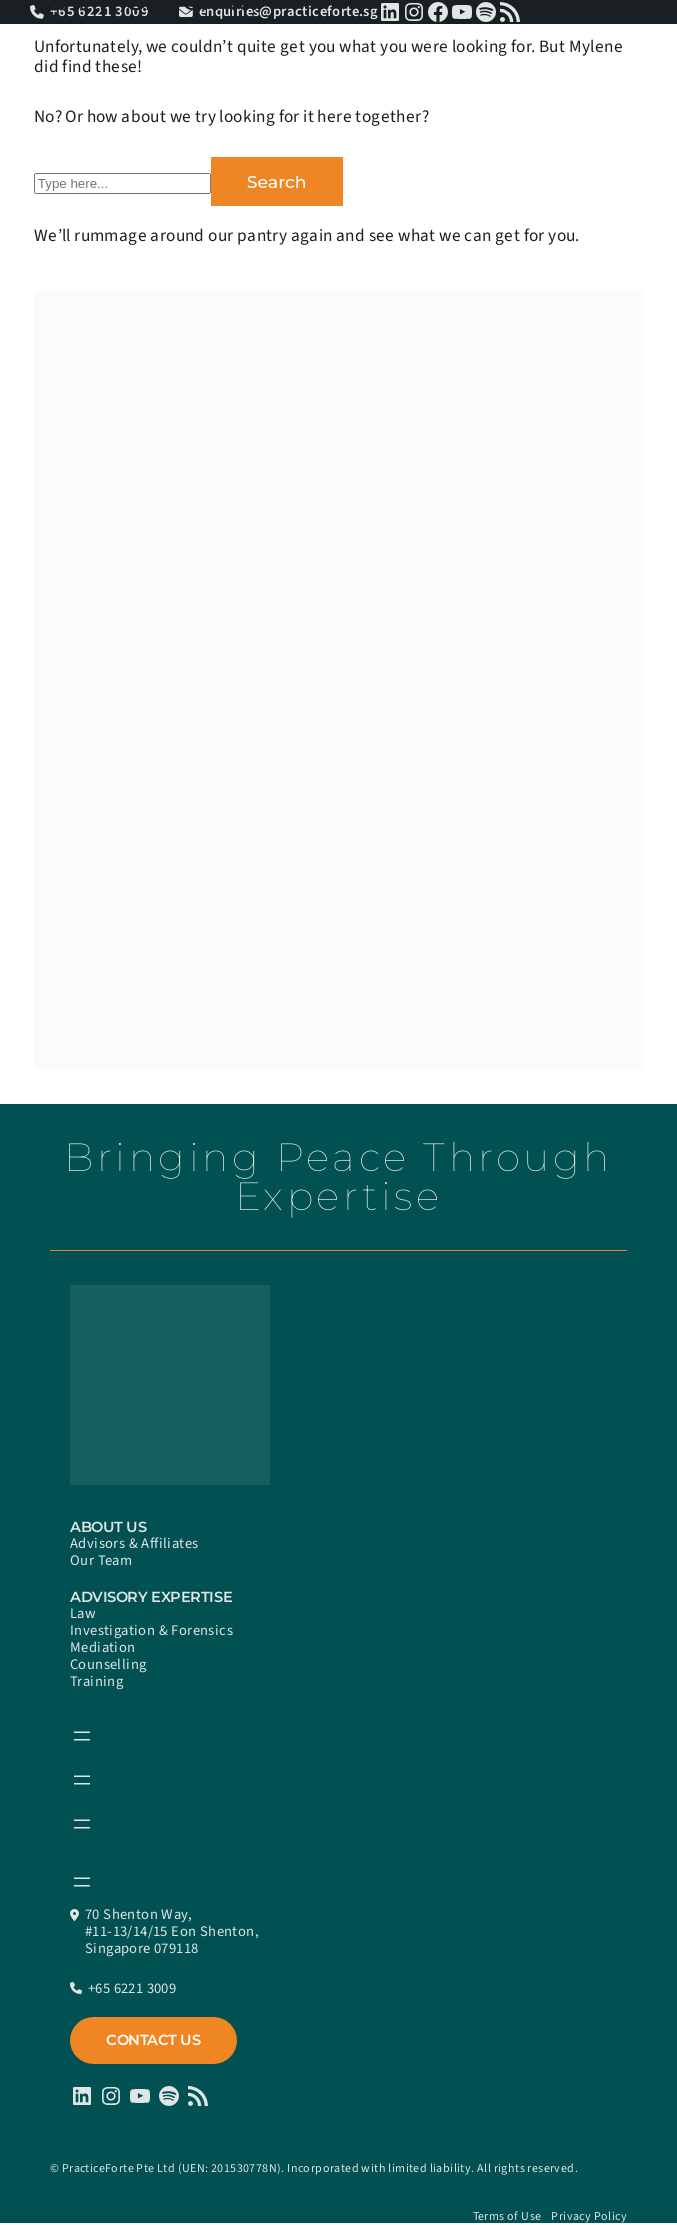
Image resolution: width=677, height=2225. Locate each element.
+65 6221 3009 (132, 1988)
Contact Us (153, 2040)
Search (277, 181)
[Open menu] (82, 1736)
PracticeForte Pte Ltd (118, 2168)
